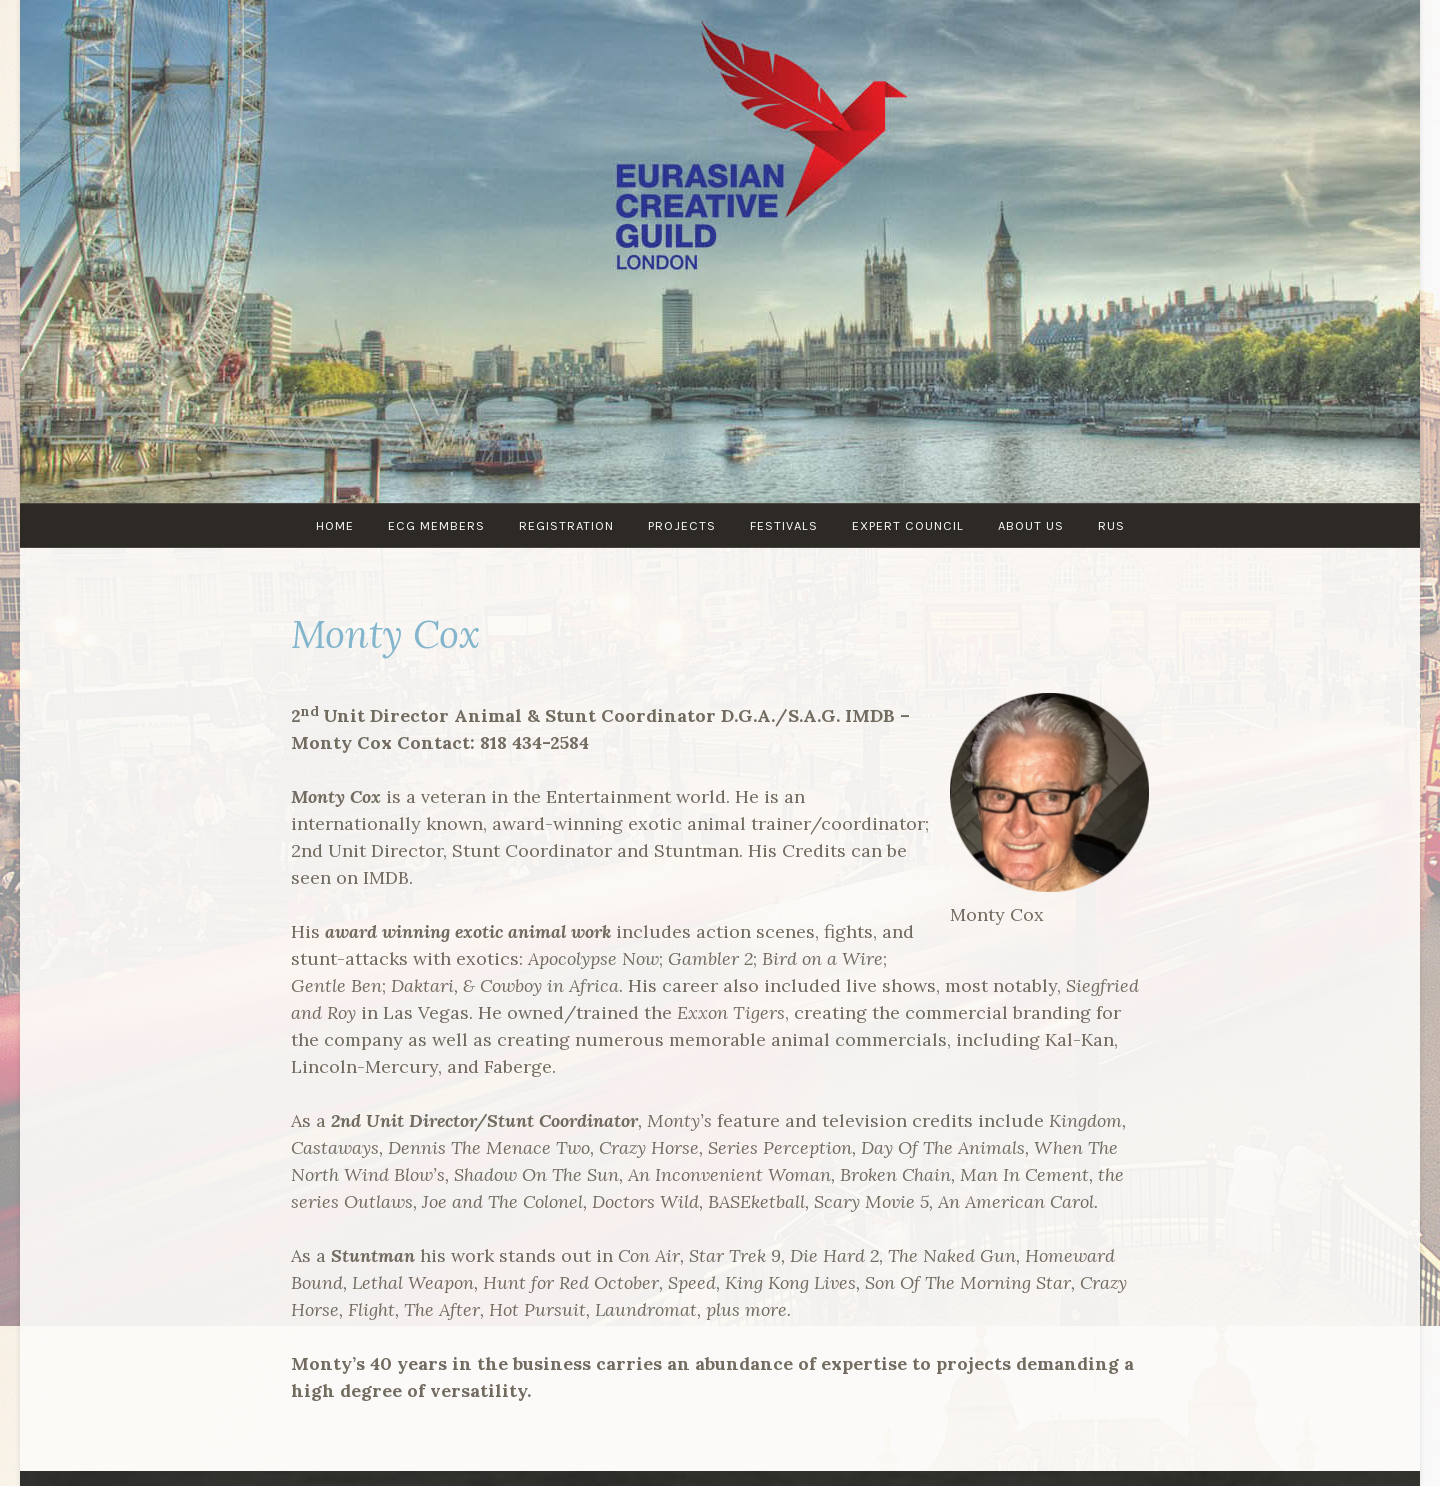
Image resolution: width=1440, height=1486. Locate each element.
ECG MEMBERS (436, 525)
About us (1031, 525)
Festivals (784, 525)
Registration (566, 525)
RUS (1111, 525)
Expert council (908, 525)
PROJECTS (682, 525)
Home (335, 525)
